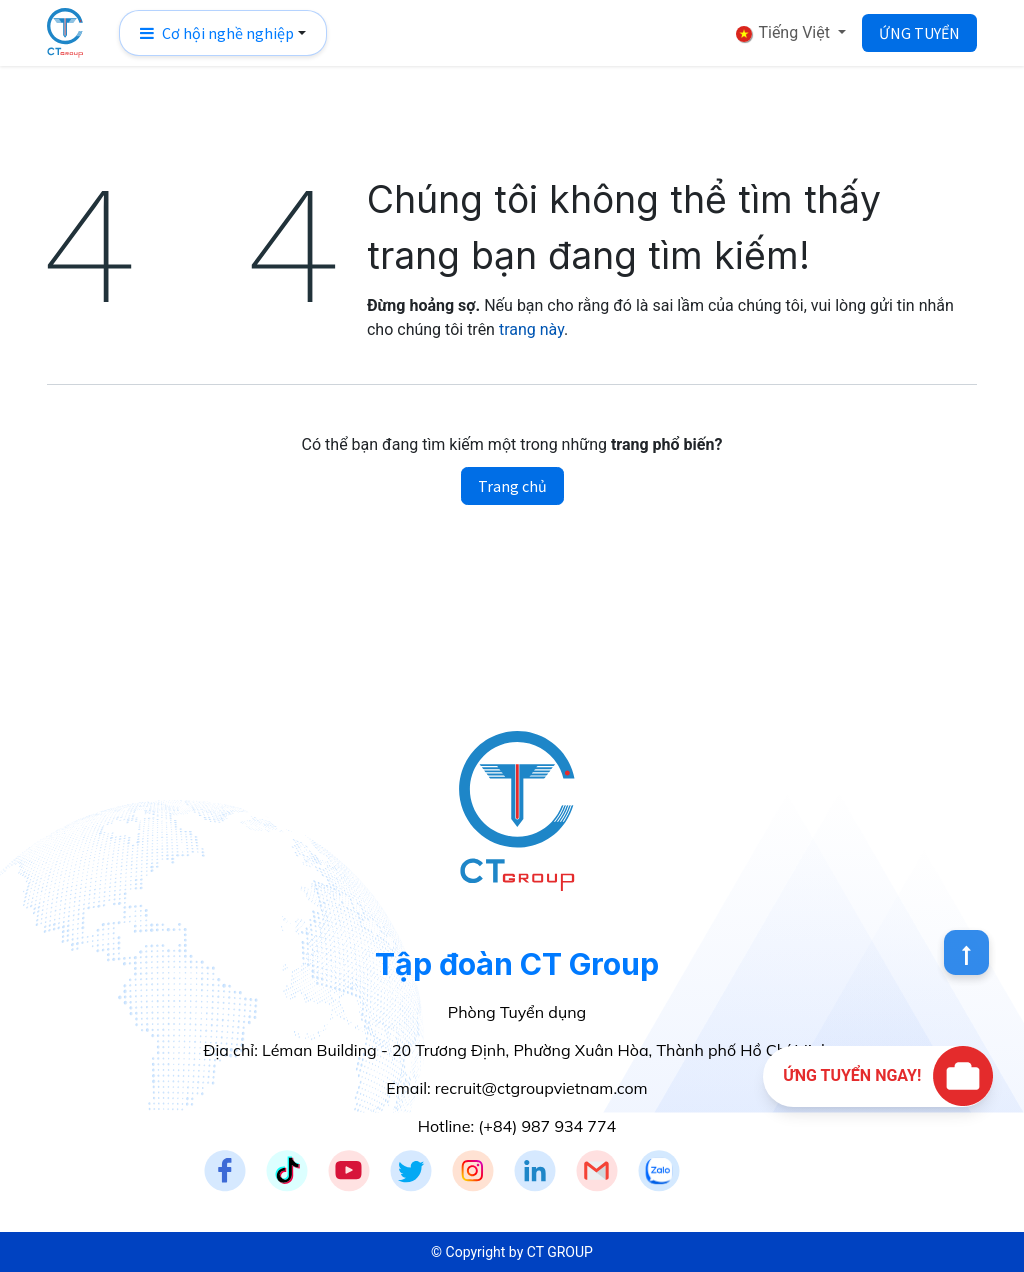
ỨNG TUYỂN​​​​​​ (919, 33)
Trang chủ (512, 486)
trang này (531, 329)
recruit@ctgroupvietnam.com (541, 1088)
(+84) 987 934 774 (547, 1126)
